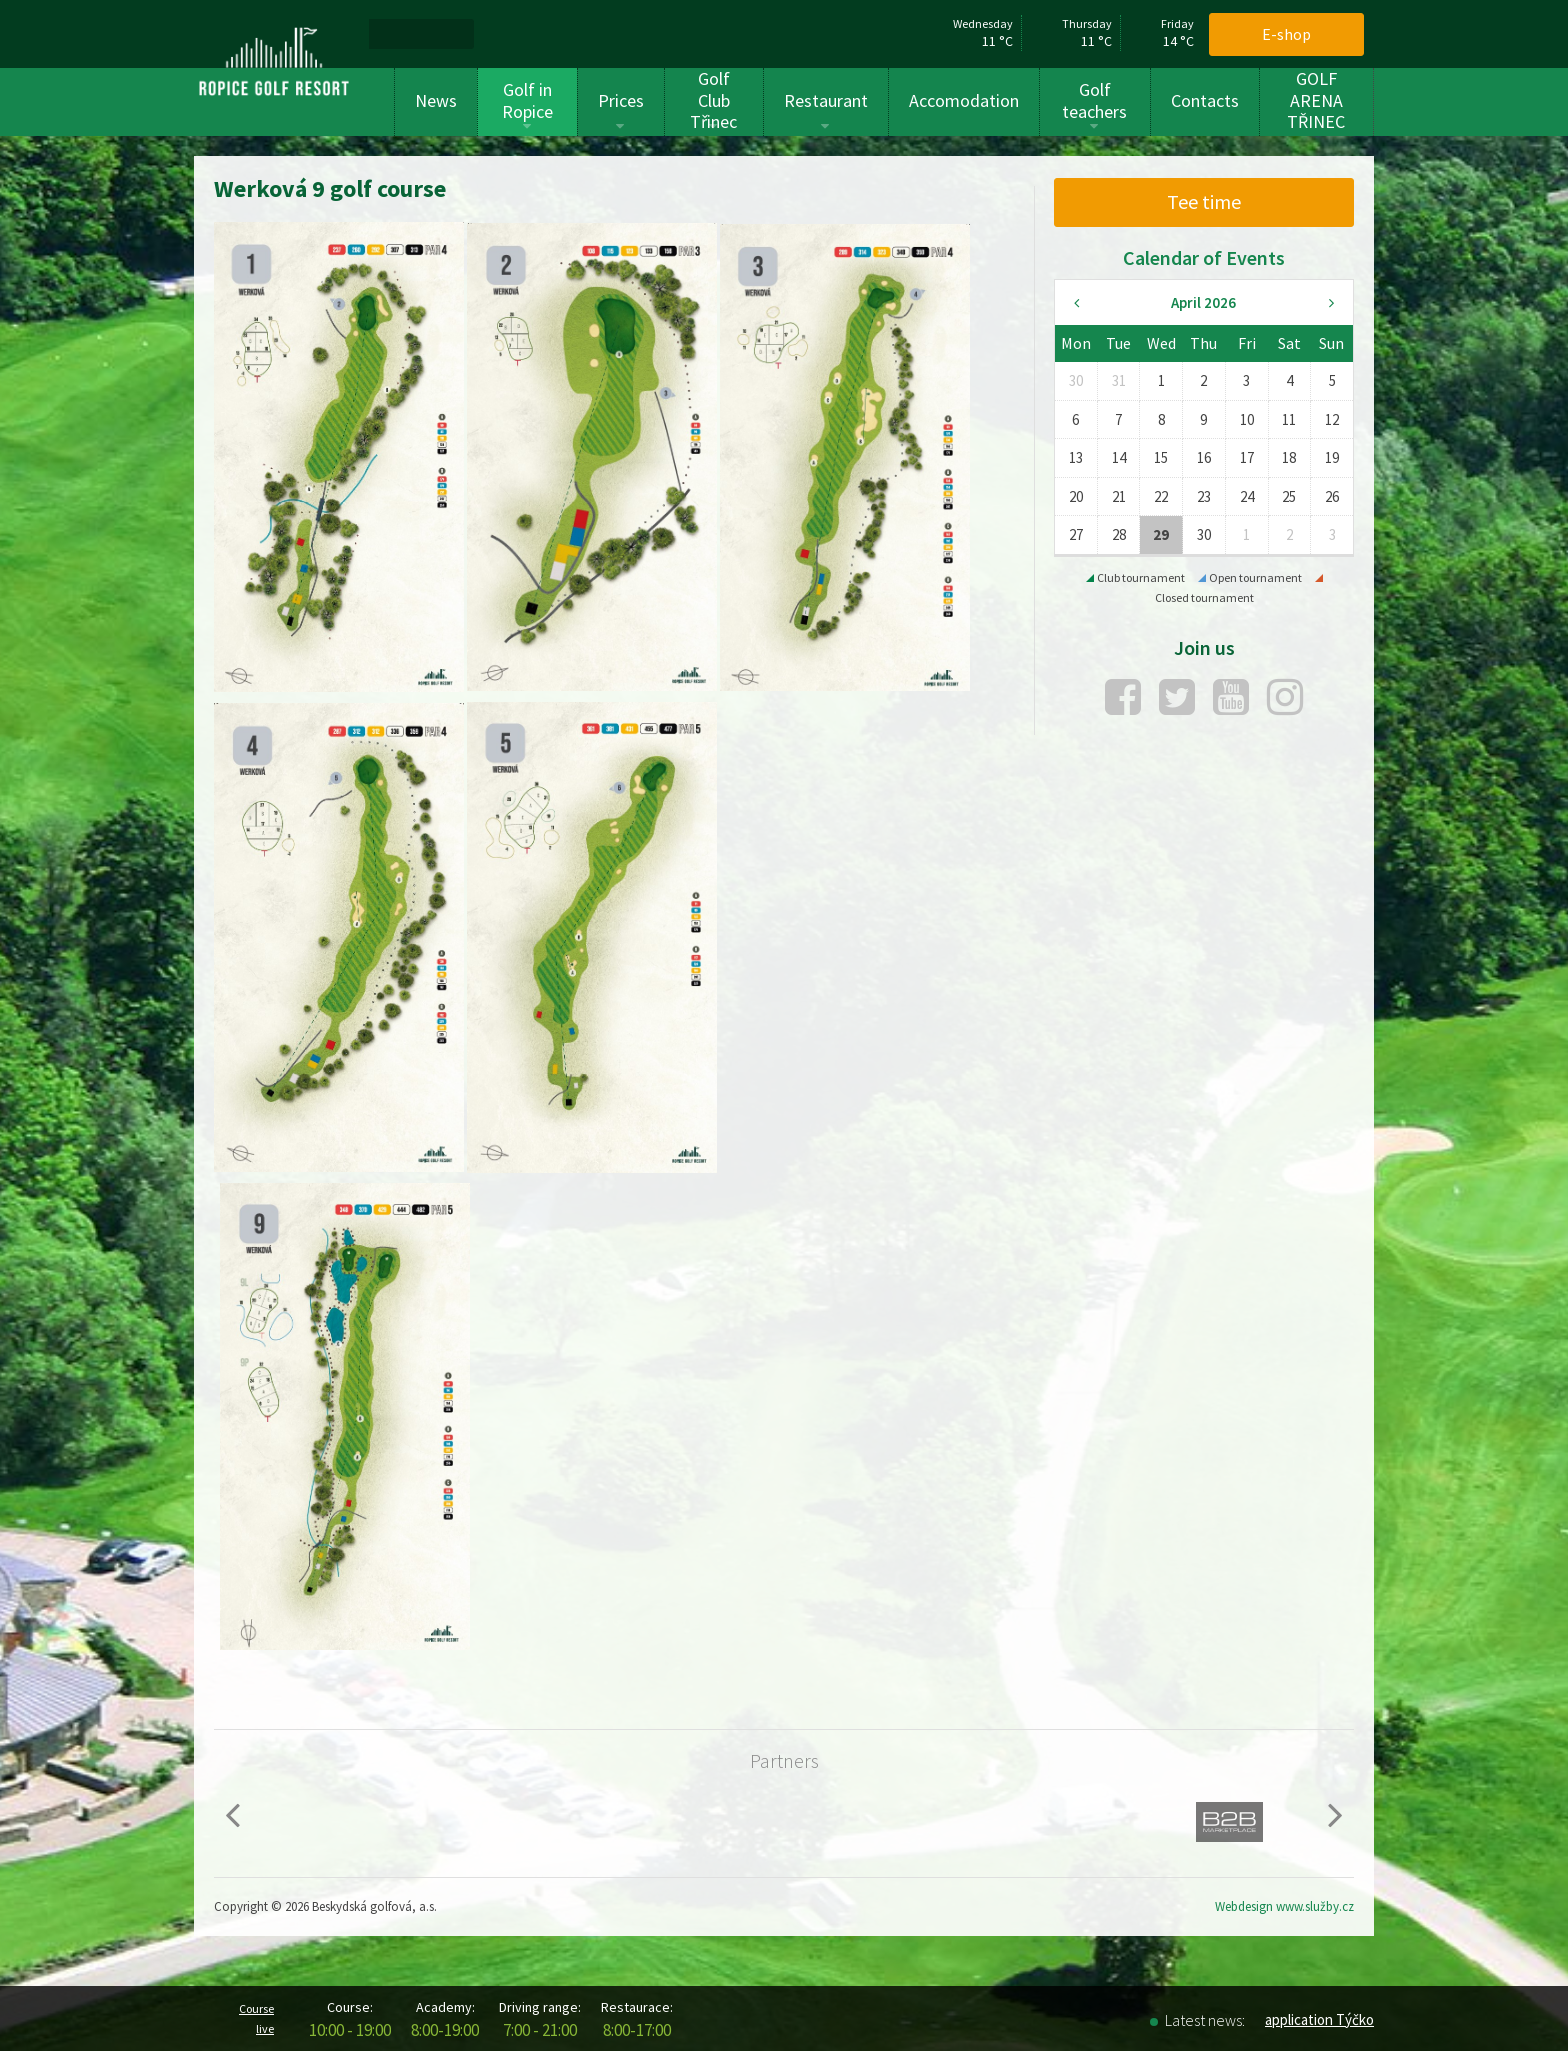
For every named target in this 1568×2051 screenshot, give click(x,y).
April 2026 (1203, 302)
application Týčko (1319, 2019)
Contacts (1205, 100)
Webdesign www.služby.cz (1284, 1906)
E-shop (1286, 34)
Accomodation (964, 100)
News (436, 100)
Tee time (1204, 201)
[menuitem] (393, 34)
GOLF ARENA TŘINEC (1316, 100)
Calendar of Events (1204, 257)
